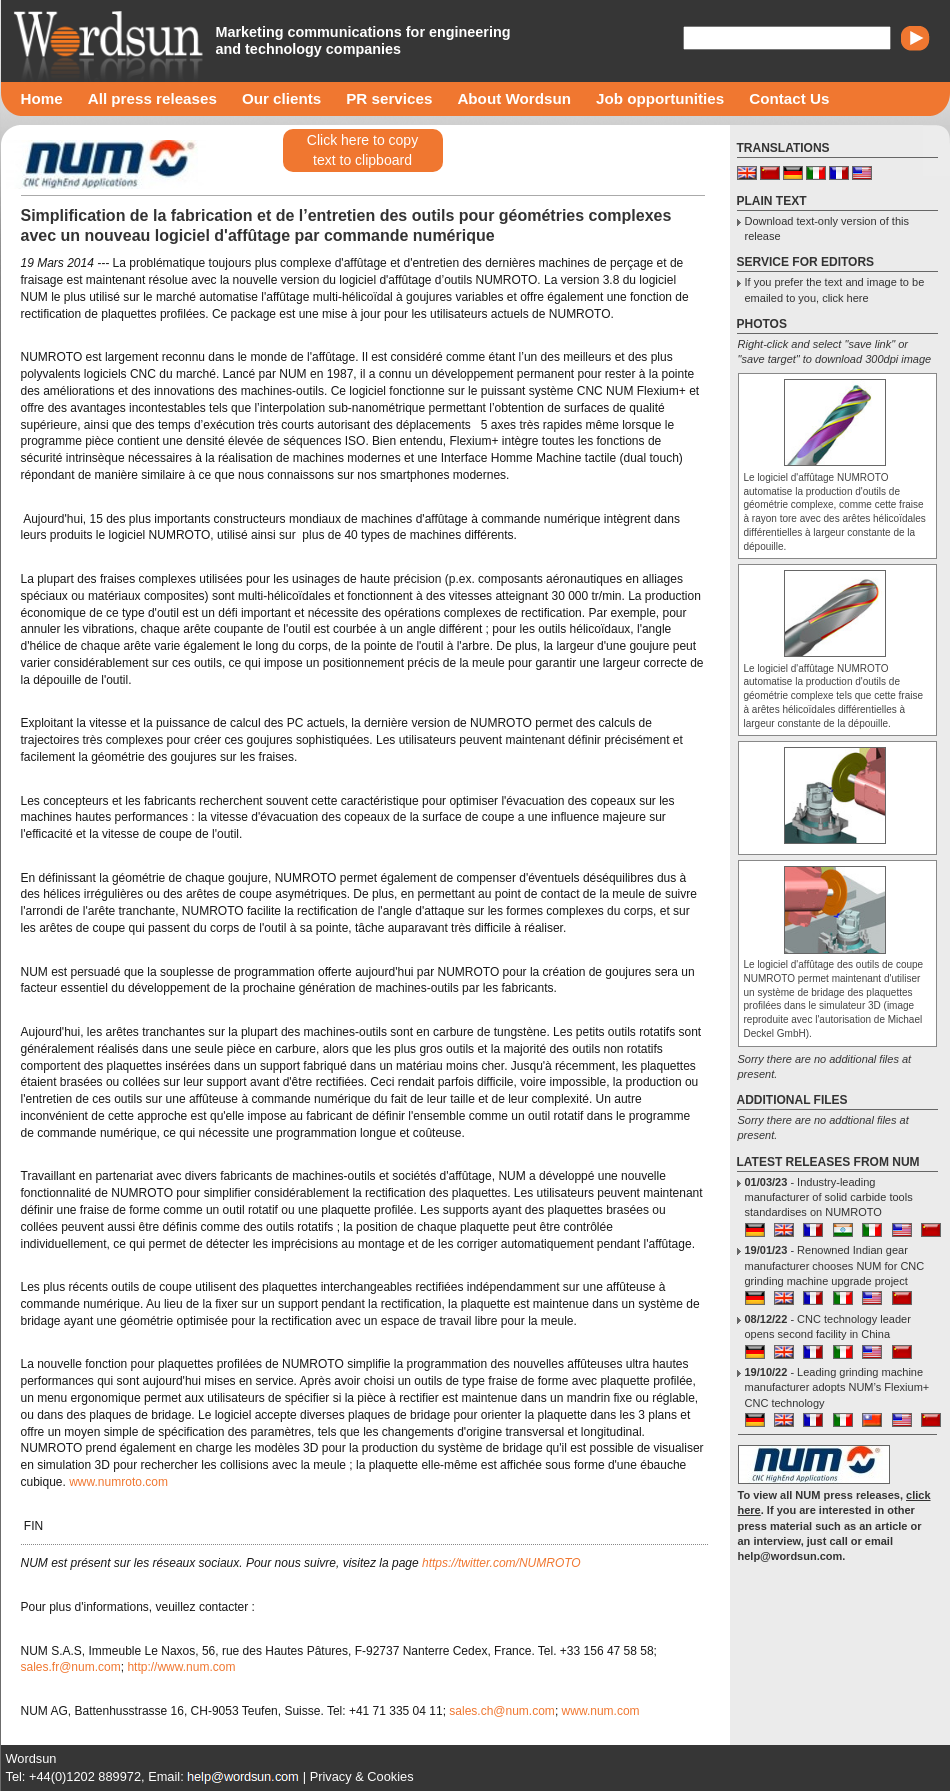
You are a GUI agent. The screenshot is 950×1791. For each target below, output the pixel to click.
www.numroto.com (118, 1482)
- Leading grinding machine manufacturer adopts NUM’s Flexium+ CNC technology (837, 1387)
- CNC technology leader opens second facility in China (828, 1326)
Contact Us (789, 98)
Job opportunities (660, 98)
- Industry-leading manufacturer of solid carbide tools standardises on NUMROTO (829, 1197)
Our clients (281, 98)
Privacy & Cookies (362, 1776)
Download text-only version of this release (827, 228)
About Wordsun (514, 98)
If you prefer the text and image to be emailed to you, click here (835, 289)
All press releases (152, 98)
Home (42, 98)
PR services (389, 98)
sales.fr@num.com (71, 1667)
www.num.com (601, 1711)
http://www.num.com (181, 1667)
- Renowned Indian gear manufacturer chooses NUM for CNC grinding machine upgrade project (835, 1265)
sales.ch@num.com (502, 1711)
